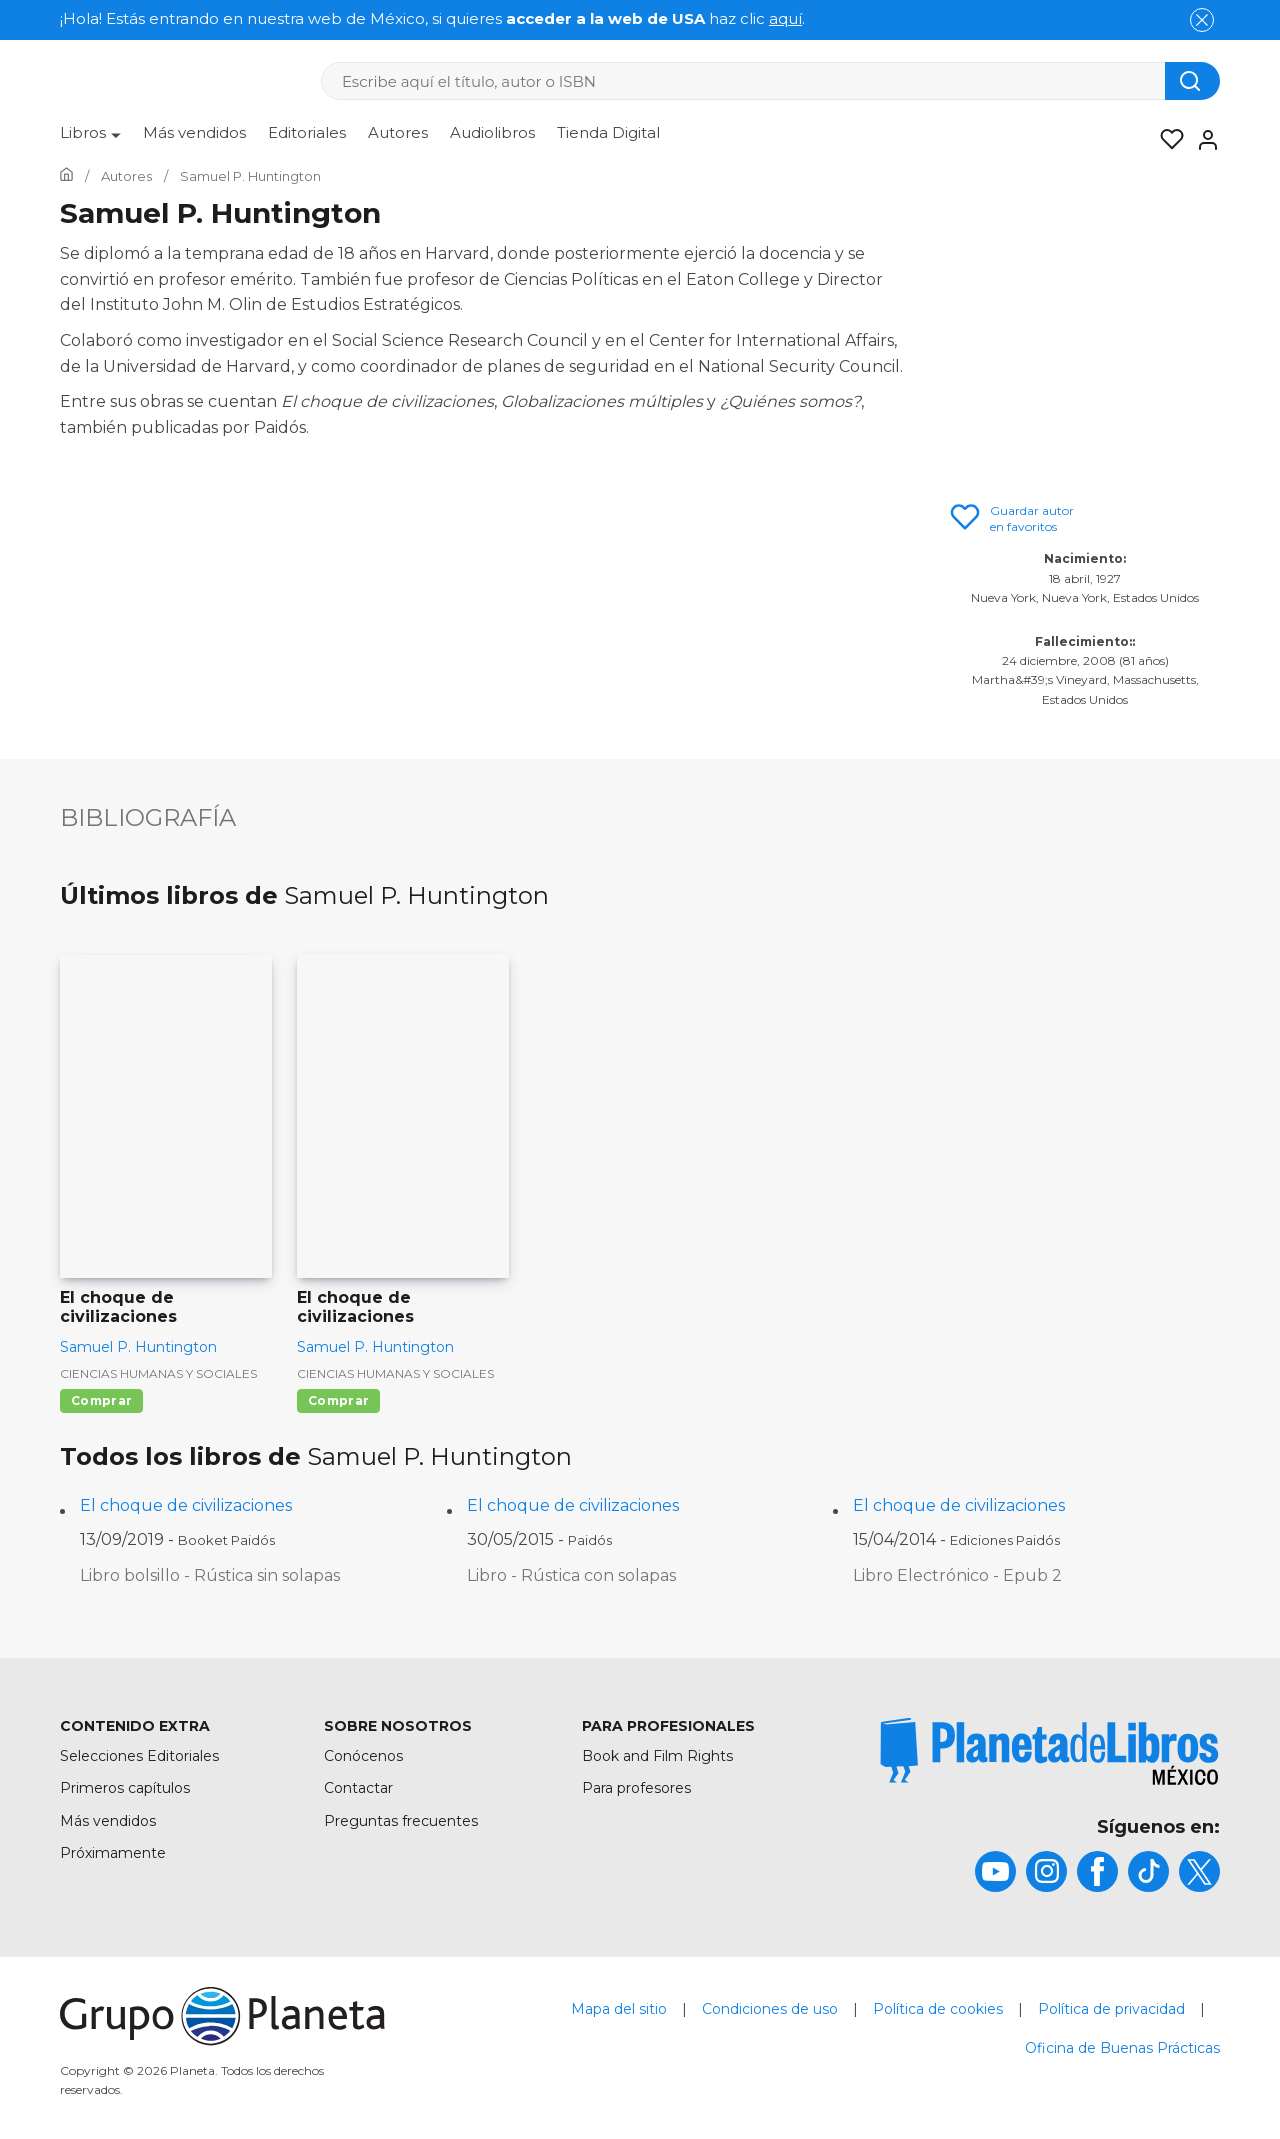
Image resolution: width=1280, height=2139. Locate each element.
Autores (398, 132)
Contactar (358, 1788)
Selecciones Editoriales (139, 1756)
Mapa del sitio (619, 2009)
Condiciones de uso (770, 2009)
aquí (785, 18)
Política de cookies (938, 2009)
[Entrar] (1202, 140)
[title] (1050, 1751)
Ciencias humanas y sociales (158, 1373)
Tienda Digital (608, 132)
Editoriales (307, 132)
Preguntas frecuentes (401, 1821)
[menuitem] (90, 140)
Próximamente (113, 1853)
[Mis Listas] (1166, 140)
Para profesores (636, 1788)
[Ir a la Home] (66, 176)
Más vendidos (194, 132)
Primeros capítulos (125, 1788)
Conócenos (363, 1756)
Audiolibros (492, 132)
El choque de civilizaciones (186, 1505)
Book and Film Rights (657, 1756)
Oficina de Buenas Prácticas (1122, 2048)
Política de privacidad (1111, 2009)
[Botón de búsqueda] (1192, 81)
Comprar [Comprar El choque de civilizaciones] (101, 1400)
